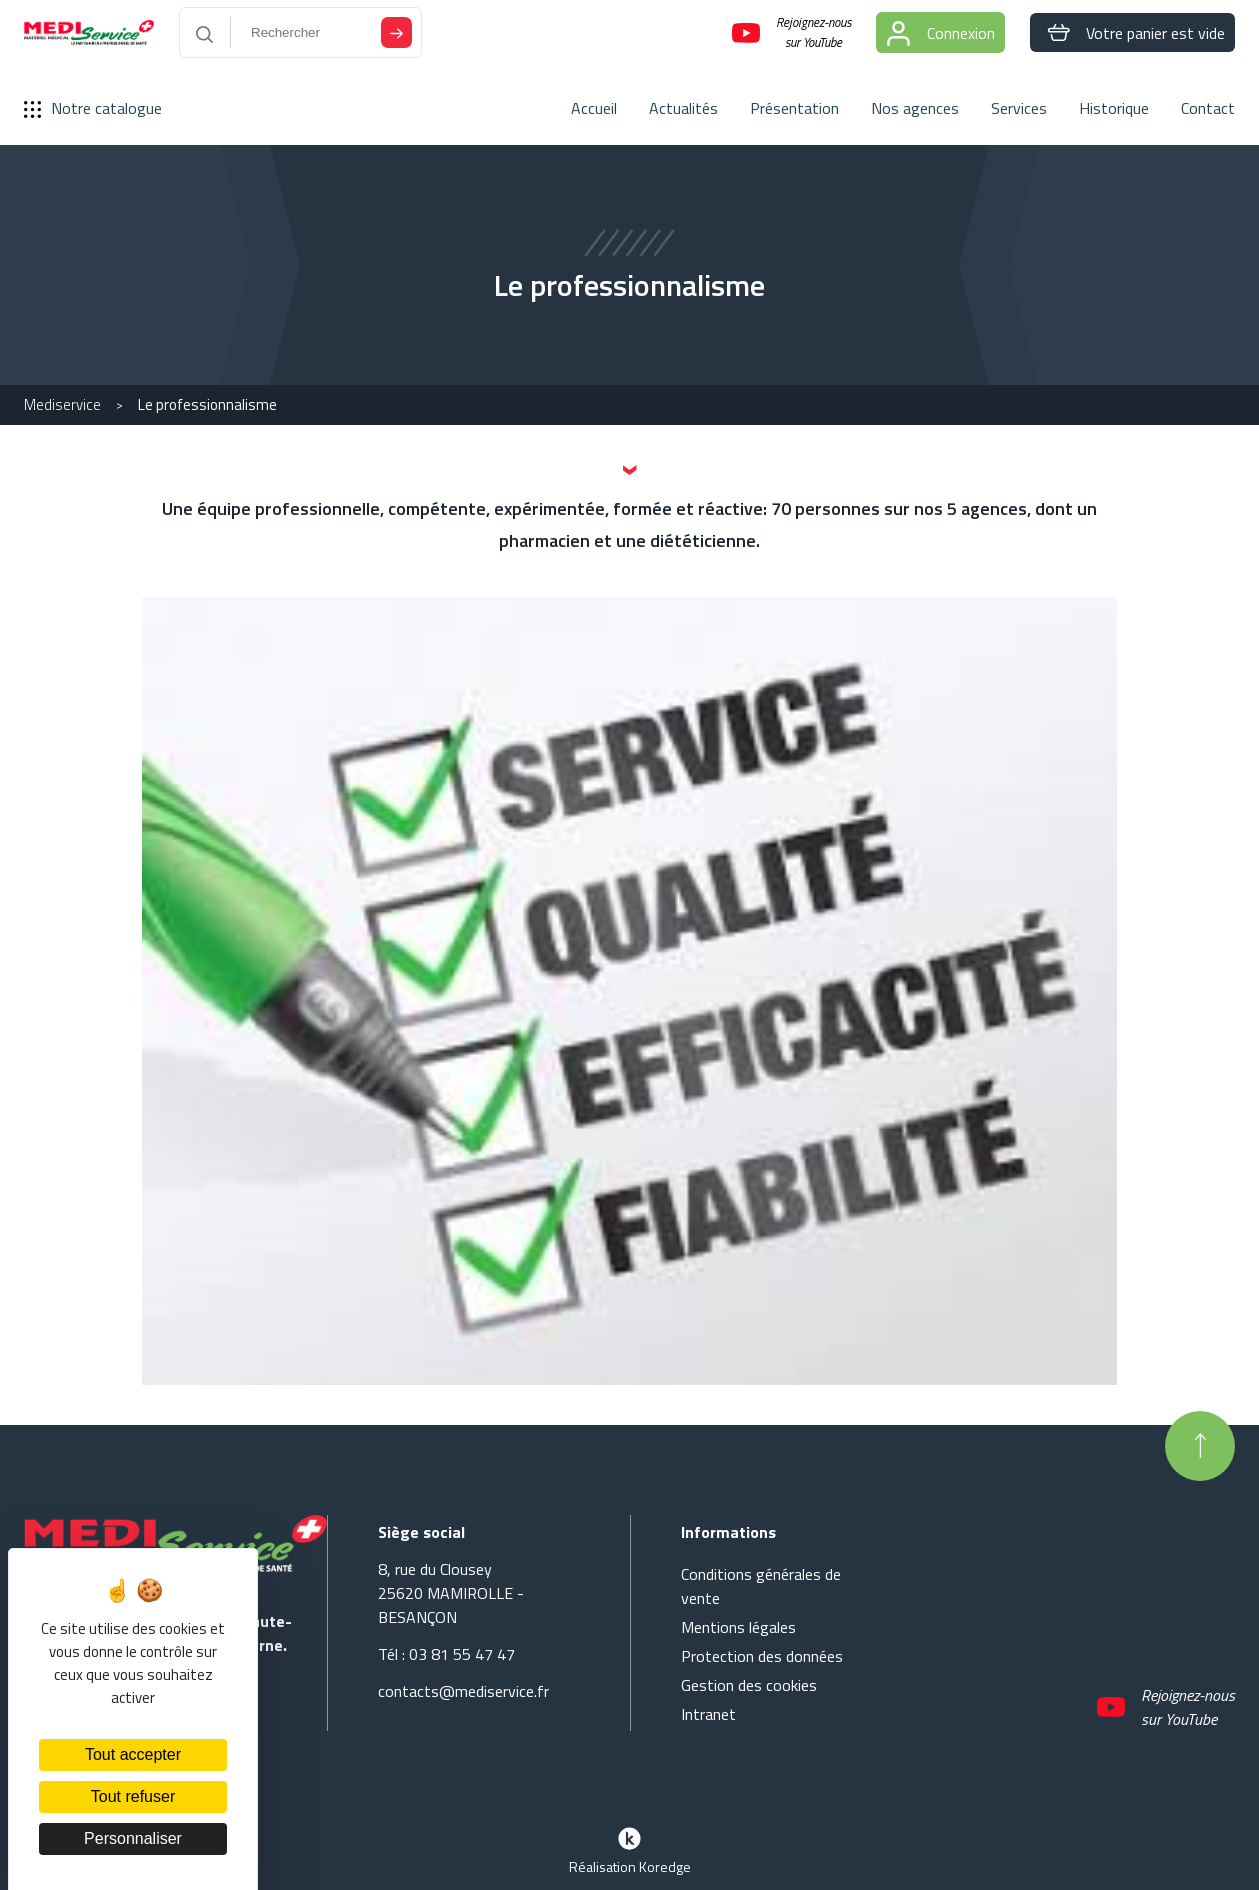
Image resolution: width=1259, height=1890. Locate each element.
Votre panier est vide (1132, 32)
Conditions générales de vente (761, 1586)
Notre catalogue (93, 108)
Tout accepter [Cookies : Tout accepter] (133, 1754)
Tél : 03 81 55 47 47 (446, 1654)
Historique (1114, 108)
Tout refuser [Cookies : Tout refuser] (133, 1796)
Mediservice (62, 404)
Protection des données (762, 1656)
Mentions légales (738, 1627)
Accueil (594, 108)
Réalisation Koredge (630, 1849)
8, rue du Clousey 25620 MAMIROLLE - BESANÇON (451, 1593)
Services (1019, 108)
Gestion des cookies (749, 1685)
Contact (1208, 108)
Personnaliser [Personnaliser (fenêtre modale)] (133, 1838)
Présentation (794, 108)
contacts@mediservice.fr (463, 1691)
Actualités (683, 108)
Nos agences (915, 108)
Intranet (708, 1714)
